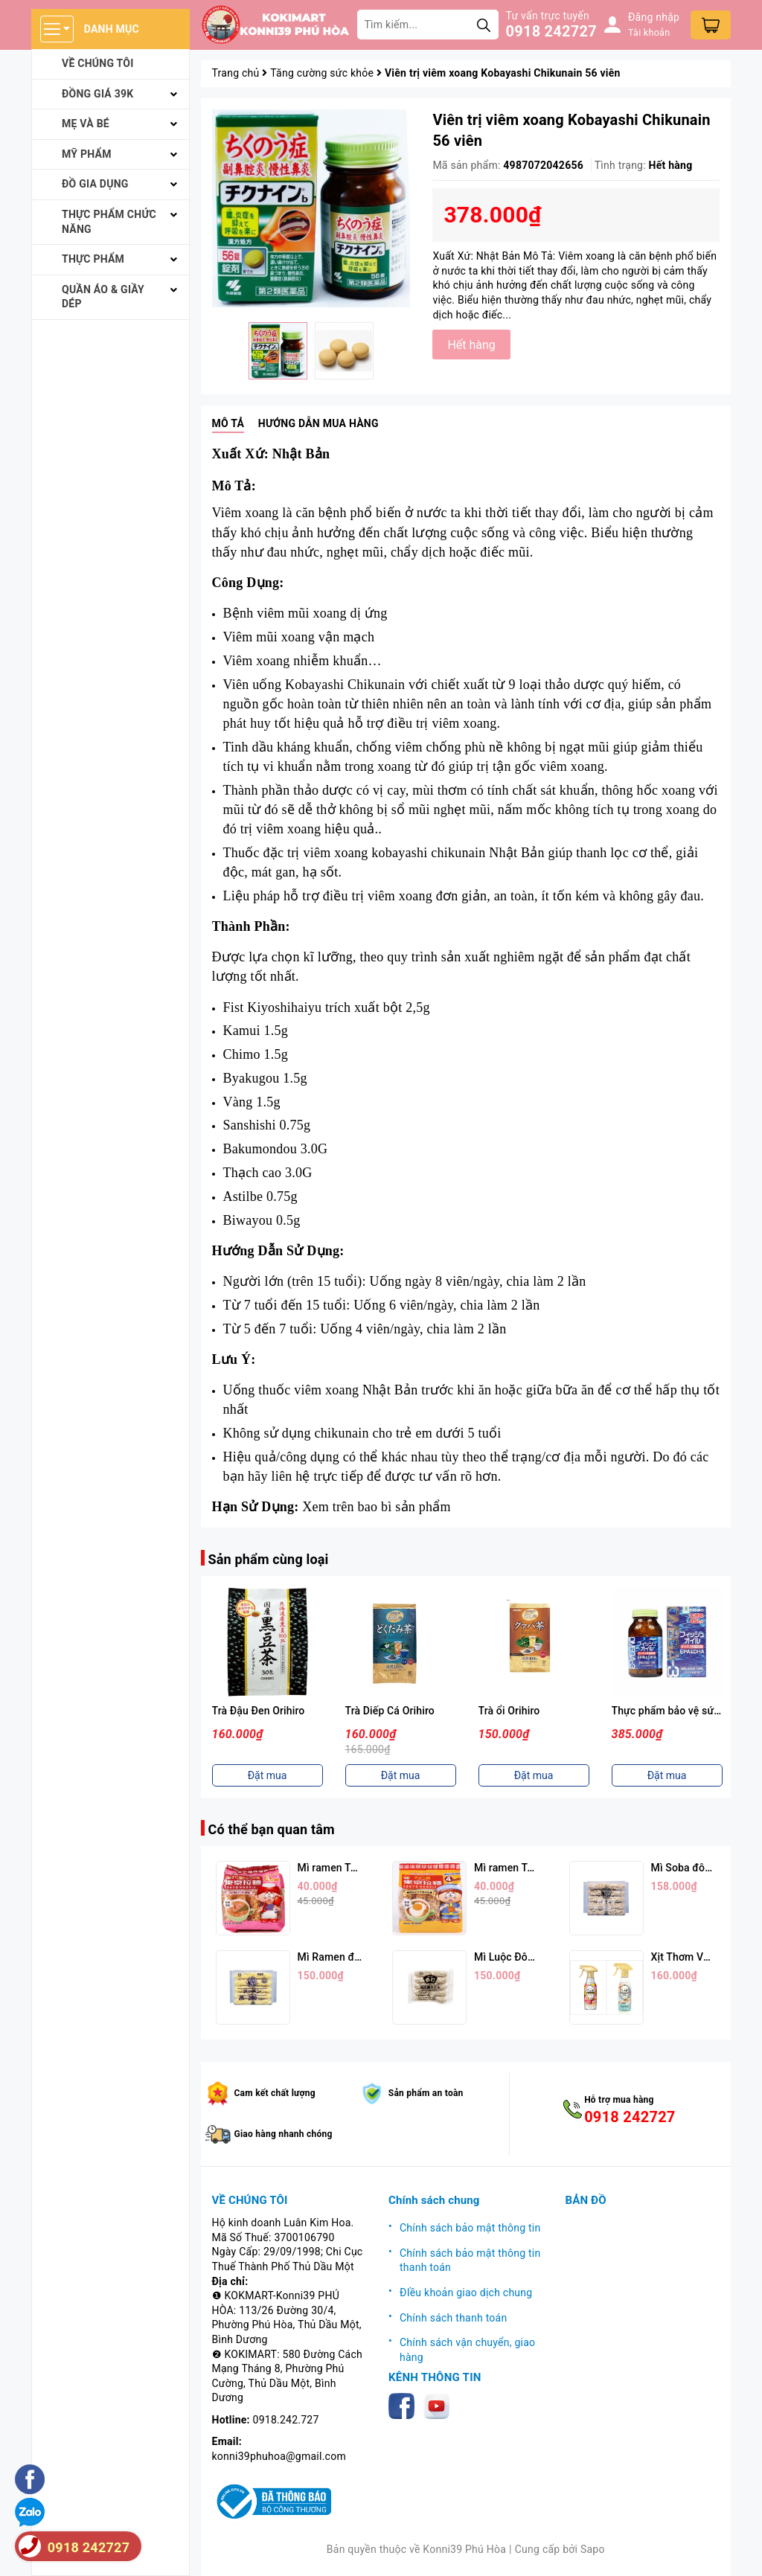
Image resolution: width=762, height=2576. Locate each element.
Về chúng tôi (98, 63)
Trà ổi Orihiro (509, 1711)
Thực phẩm (93, 259)
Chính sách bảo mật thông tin (470, 2228)
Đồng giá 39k (97, 94)
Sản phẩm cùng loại (268, 1559)
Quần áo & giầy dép (103, 296)
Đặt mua (267, 1775)
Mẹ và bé (85, 123)
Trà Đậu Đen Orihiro (258, 1711)
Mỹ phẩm (87, 154)
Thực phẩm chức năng (109, 221)
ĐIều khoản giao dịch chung (466, 2292)
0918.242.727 (286, 2420)
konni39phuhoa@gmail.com (279, 2456)
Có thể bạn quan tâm (271, 1829)
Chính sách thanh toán (453, 2318)
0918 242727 (551, 31)
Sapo (592, 2549)
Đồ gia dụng (95, 184)
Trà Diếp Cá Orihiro (390, 1711)
